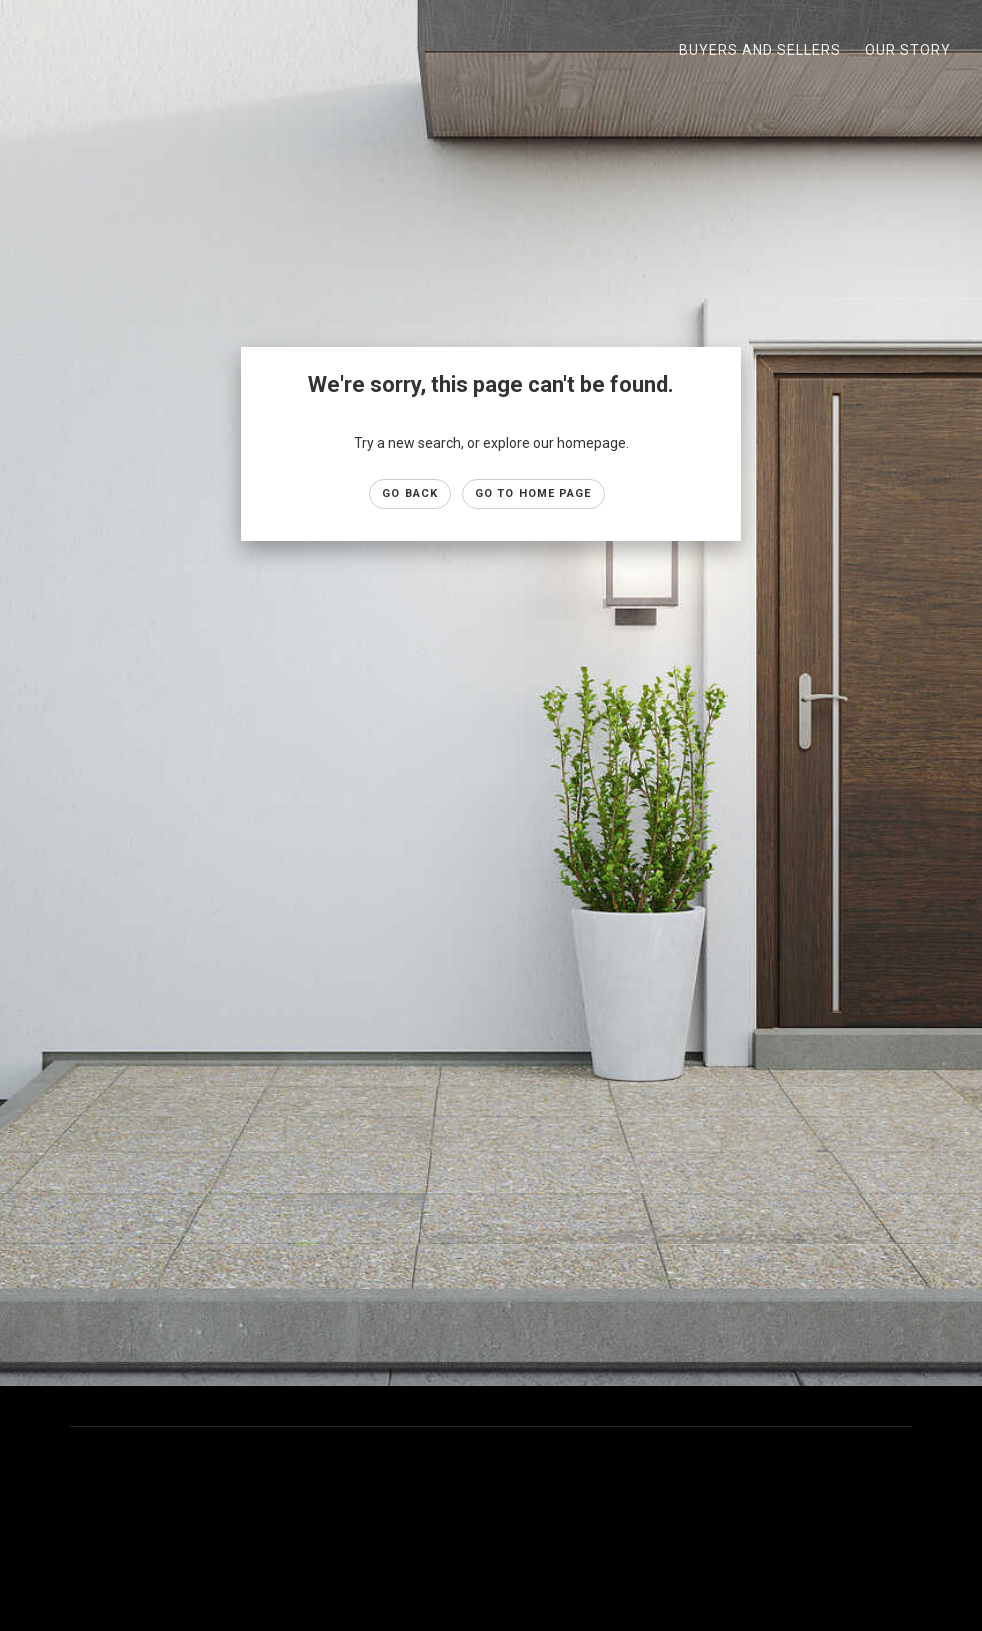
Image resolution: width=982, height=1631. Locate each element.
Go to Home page (533, 493)
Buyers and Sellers (760, 50)
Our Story (908, 50)
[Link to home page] (30, 50)
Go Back (410, 493)
